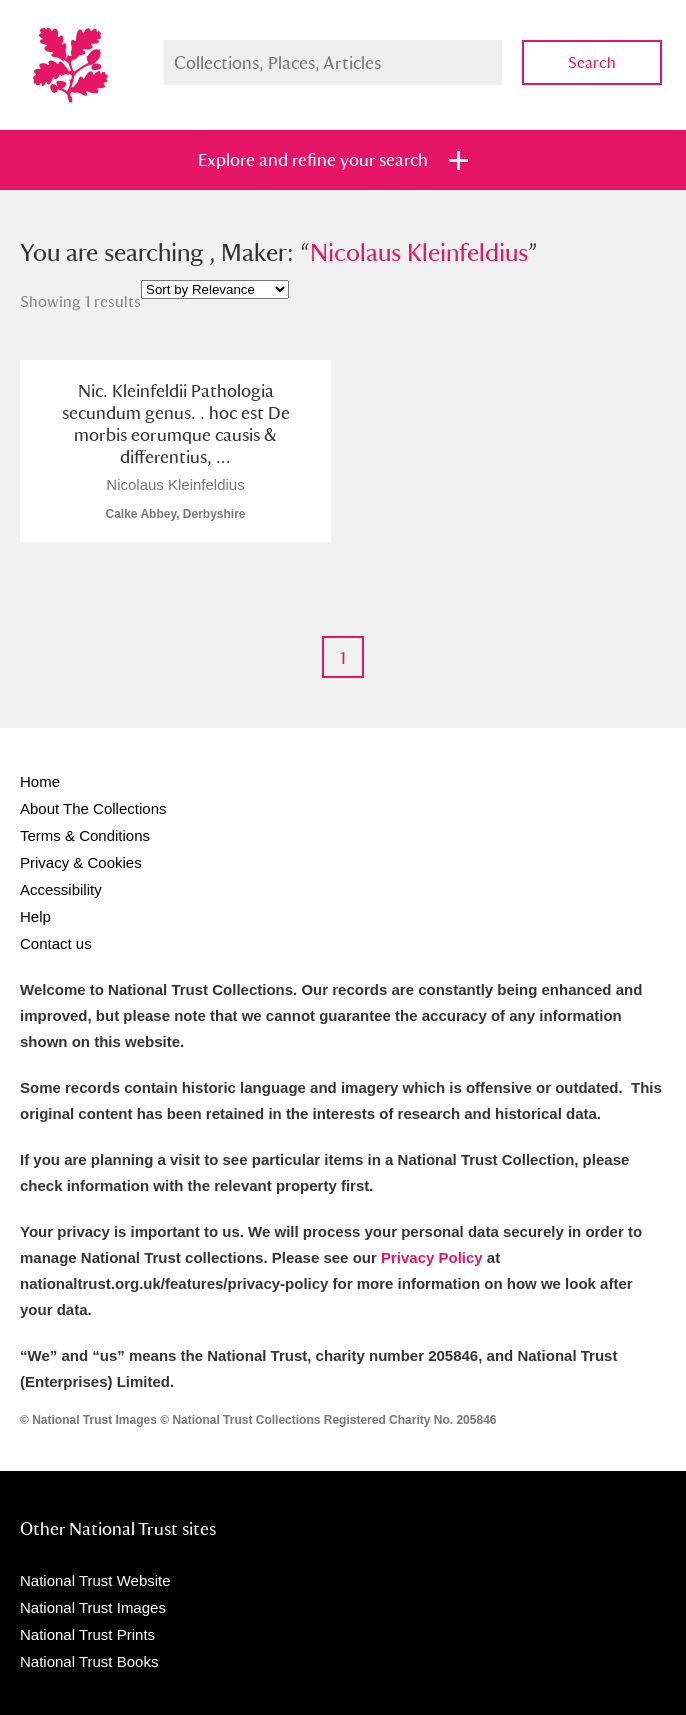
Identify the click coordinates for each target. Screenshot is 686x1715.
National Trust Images (93, 1607)
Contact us (56, 943)
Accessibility (61, 889)
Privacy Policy (432, 1257)
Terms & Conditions (85, 835)
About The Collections (93, 808)
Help (35, 916)
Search (592, 62)
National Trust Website (95, 1580)
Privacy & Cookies (81, 862)
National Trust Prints (87, 1634)
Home (40, 781)
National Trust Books (89, 1661)
